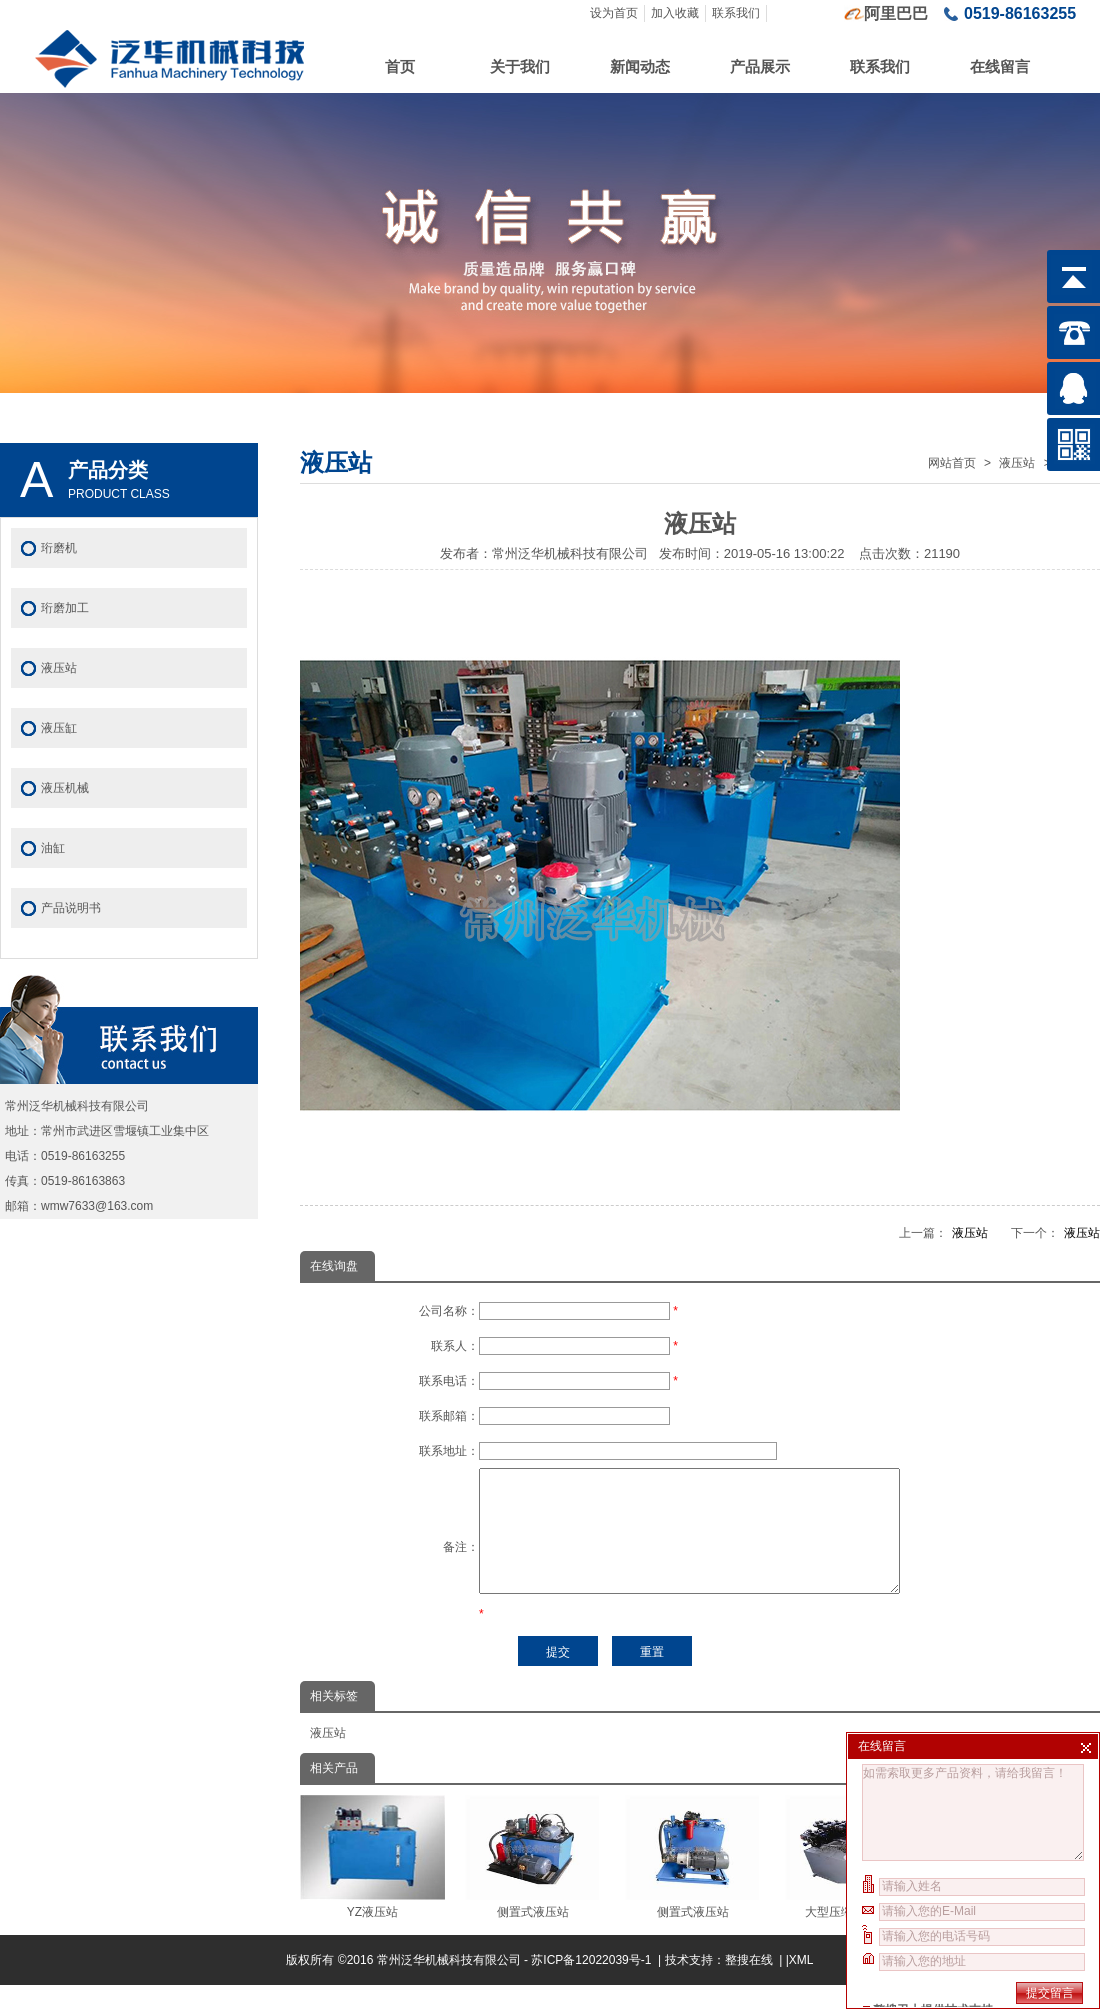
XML (801, 1984)
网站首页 (952, 463)
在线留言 (1000, 66)
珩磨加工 (65, 608)
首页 (400, 66)
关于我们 (520, 66)
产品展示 (760, 66)
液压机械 (65, 788)
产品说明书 (71, 908)
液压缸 (59, 728)
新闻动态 (640, 66)
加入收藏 (675, 13)
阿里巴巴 (896, 13)
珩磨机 (59, 548)
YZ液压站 (372, 1881)
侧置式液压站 (532, 1881)
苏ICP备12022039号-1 (592, 1984)
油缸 (53, 848)
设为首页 (614, 13)
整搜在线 (749, 1984)
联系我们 (736, 13)
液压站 (1017, 463)
